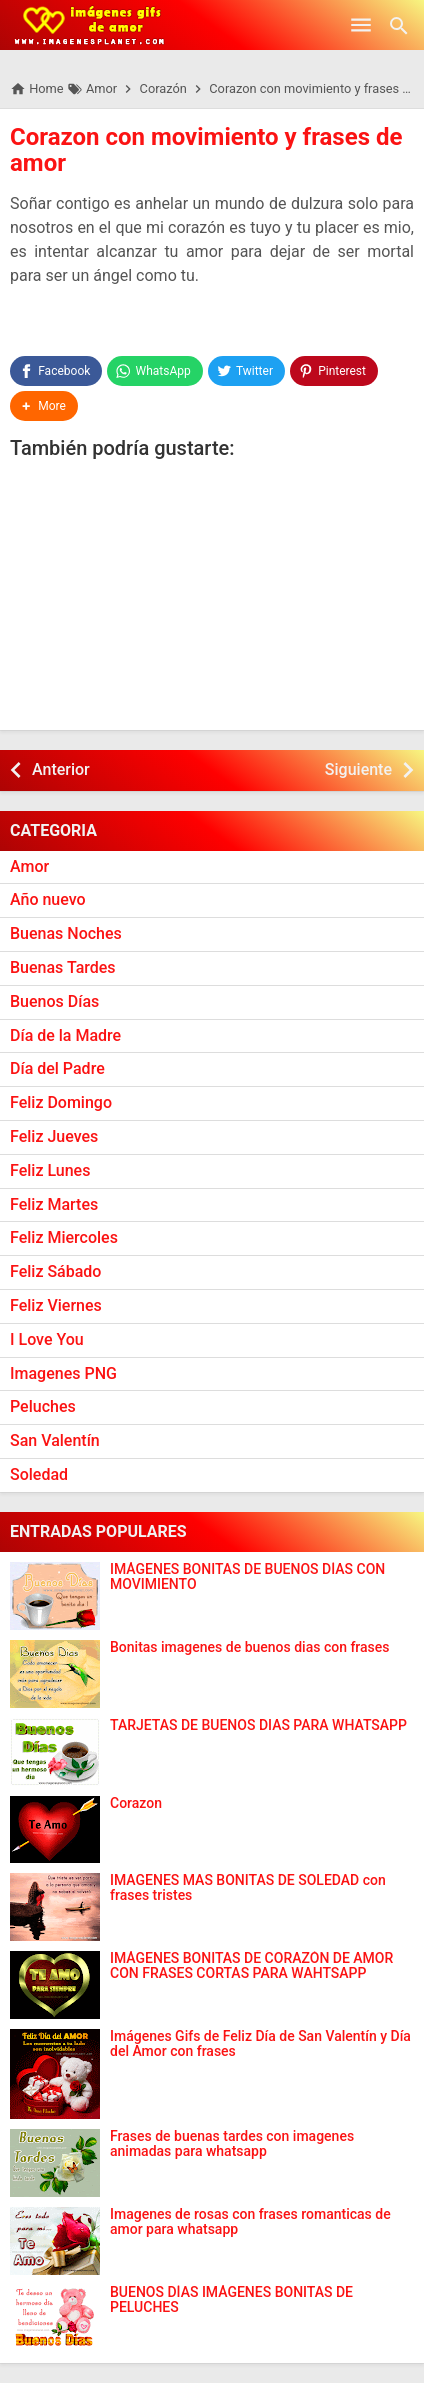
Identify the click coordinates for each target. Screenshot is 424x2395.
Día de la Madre (65, 1035)
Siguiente (358, 769)
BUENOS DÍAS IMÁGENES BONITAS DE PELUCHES (231, 2300)
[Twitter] (246, 371)
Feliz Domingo (61, 1102)
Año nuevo (48, 899)
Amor (29, 866)
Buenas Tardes (63, 967)
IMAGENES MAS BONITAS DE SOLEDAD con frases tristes (248, 1888)
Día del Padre (57, 1068)
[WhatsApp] (154, 371)
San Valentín (55, 1440)
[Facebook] (56, 371)
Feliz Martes (54, 1204)
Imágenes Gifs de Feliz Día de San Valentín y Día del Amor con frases (260, 2044)
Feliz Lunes (50, 1170)
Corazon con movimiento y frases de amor (206, 150)
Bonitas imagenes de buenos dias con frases (250, 1647)
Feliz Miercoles (64, 1237)
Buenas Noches (66, 933)
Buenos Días (54, 1001)
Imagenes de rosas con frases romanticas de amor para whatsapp (250, 2222)
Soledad (39, 1474)
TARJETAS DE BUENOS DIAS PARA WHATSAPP (258, 1725)
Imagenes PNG (63, 1373)
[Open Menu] (361, 25)
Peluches (43, 1406)
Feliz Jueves (54, 1136)
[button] (44, 406)
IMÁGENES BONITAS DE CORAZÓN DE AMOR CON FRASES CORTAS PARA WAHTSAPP (251, 1966)
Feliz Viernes (56, 1305)
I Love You (47, 1339)
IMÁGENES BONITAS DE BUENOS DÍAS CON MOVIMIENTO (247, 1577)
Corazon (136, 1803)
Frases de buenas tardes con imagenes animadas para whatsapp (232, 2144)
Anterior (61, 769)
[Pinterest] (334, 371)
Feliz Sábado (55, 1271)
